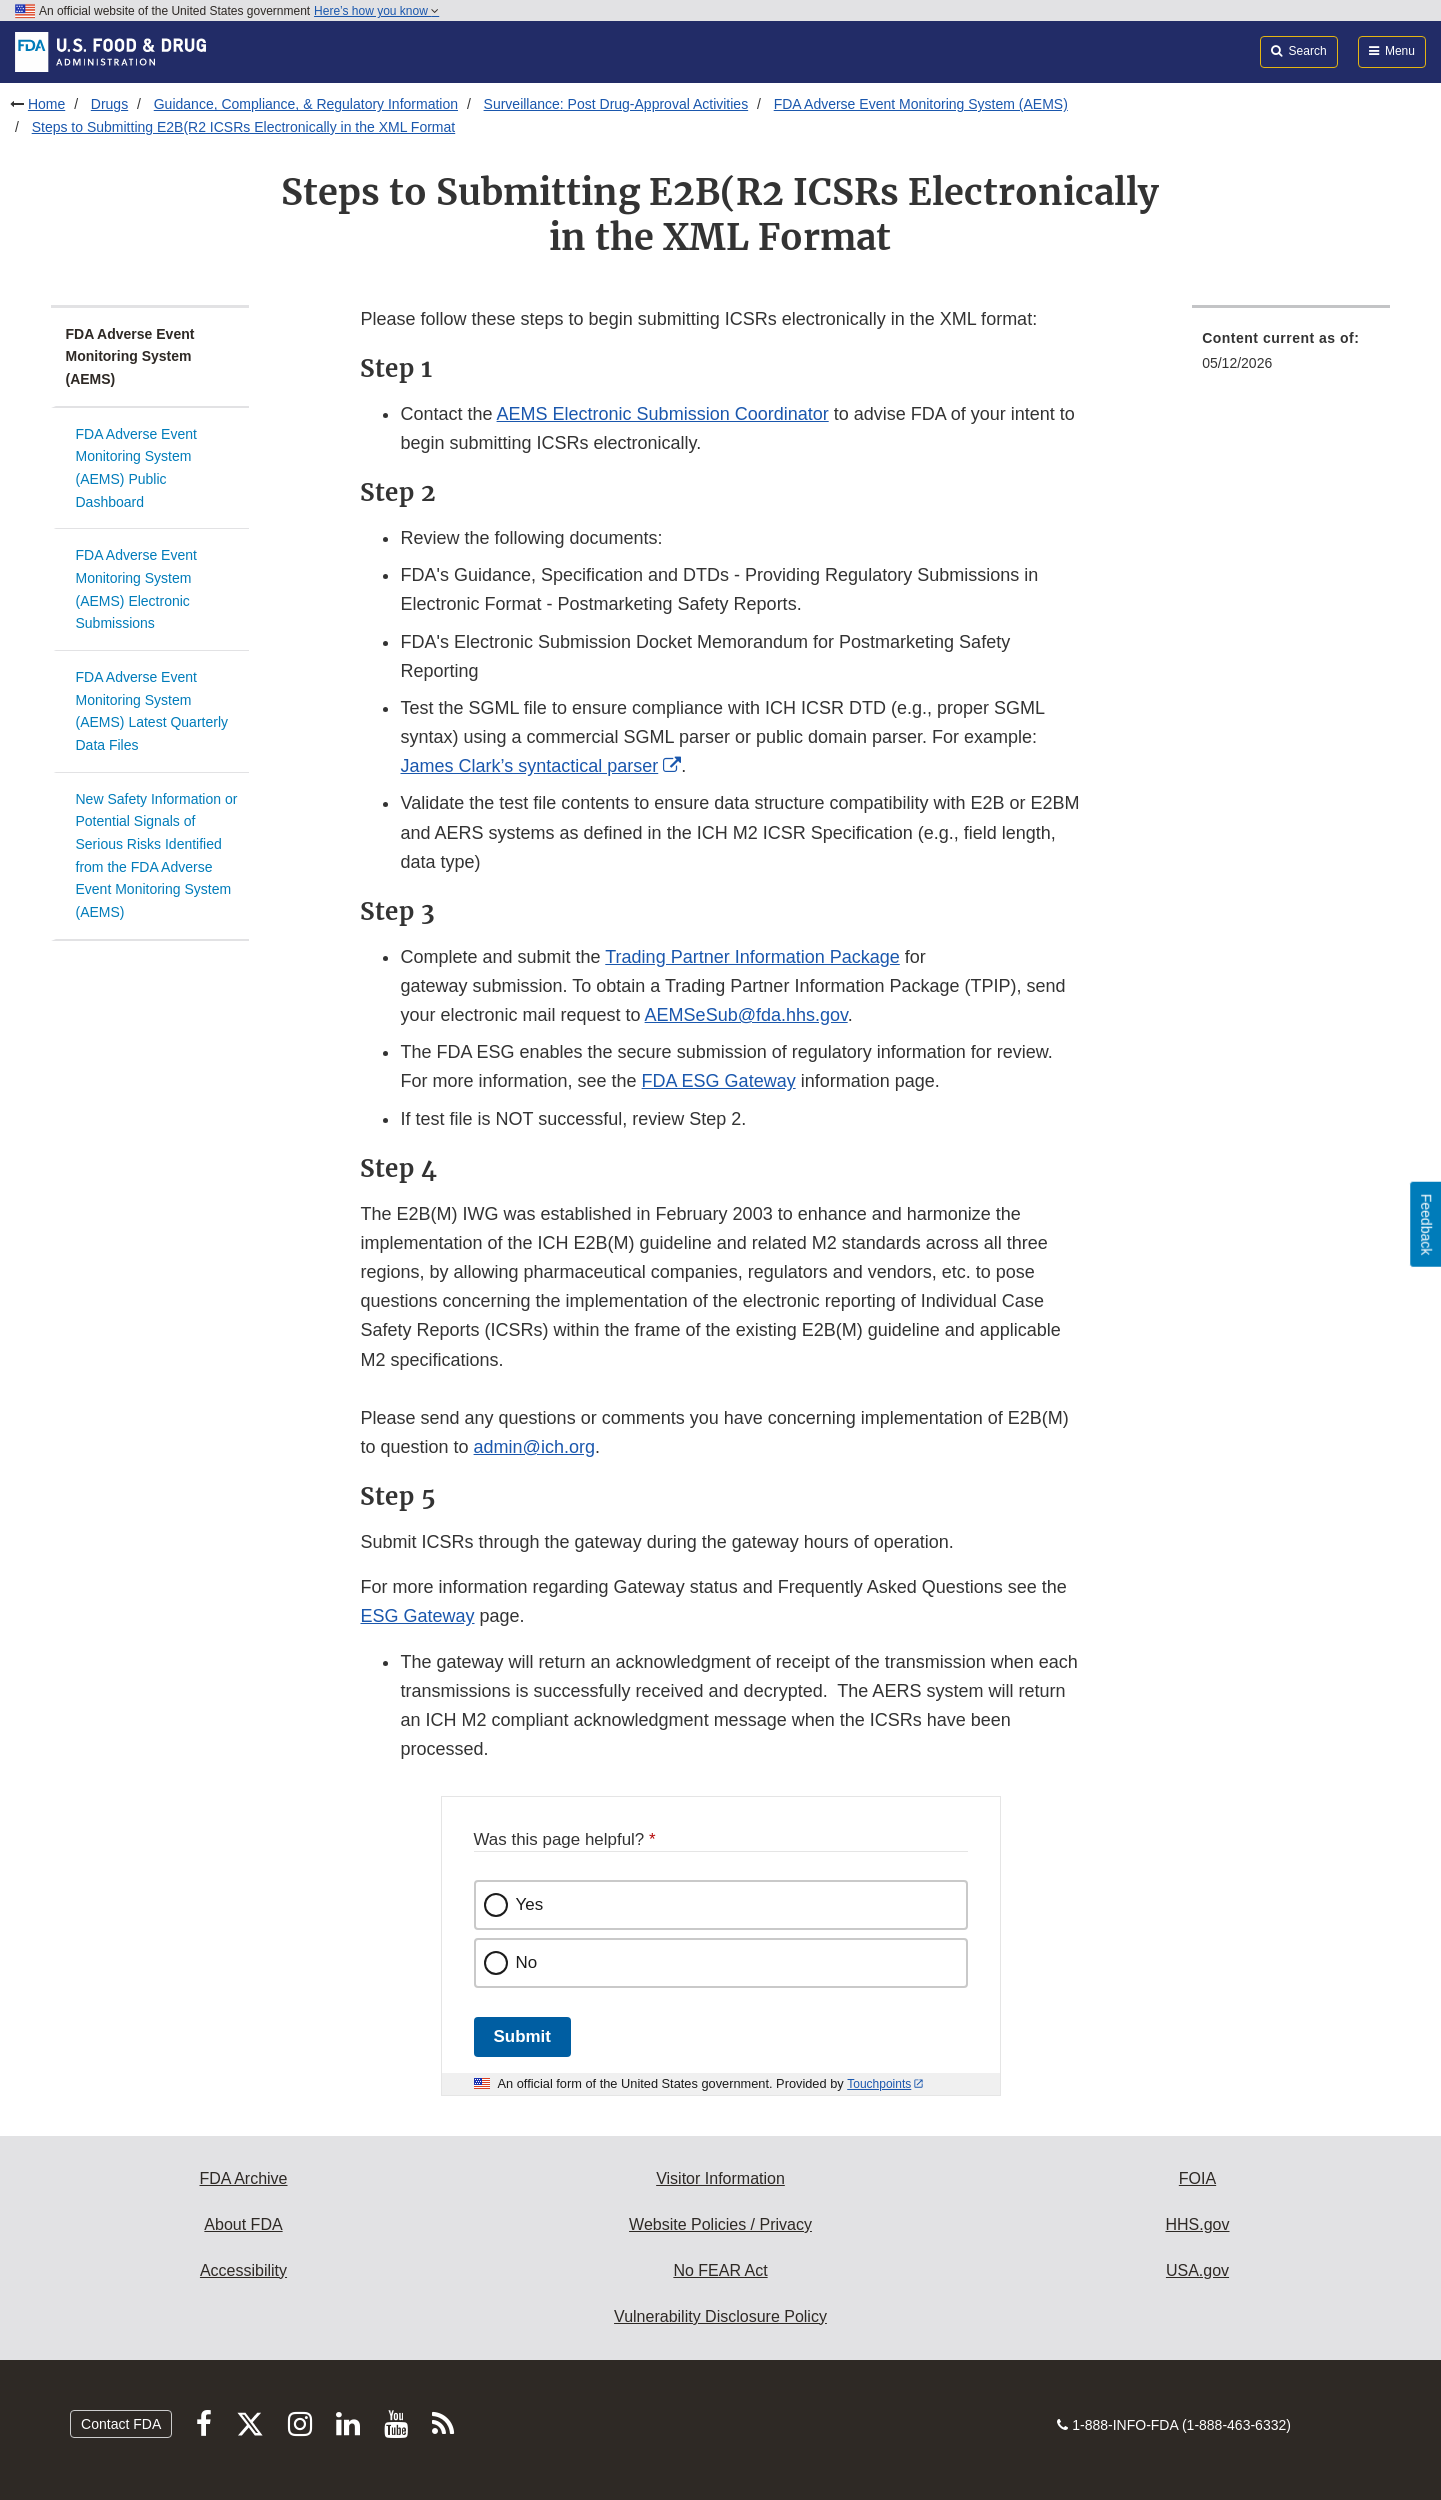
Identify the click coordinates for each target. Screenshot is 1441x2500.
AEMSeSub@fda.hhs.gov (746, 1015)
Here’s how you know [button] (376, 11)
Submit (522, 2036)
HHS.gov (1197, 2224)
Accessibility (243, 2270)
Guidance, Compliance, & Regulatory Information (306, 104)
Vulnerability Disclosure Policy (720, 2316)
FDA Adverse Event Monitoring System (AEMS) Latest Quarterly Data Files (152, 711)
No (527, 1962)
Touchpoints (879, 2084)
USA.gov (1197, 2270)
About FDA (243, 2224)
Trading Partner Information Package (752, 957)
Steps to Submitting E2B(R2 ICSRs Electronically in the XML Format (244, 127)
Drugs (109, 104)
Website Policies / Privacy (720, 2224)
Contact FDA (121, 2424)
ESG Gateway (417, 1616)
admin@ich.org (534, 1447)
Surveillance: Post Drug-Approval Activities (616, 104)
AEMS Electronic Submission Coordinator (663, 414)
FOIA (1197, 2178)
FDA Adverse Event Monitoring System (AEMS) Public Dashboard (136, 468)
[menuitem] (1291, 356)
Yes (530, 1904)
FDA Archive (243, 2178)
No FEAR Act (720, 2270)
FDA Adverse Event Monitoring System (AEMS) (921, 104)
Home (46, 104)
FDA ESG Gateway (719, 1081)
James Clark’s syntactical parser (528, 766)
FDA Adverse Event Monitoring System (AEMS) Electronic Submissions (136, 589)
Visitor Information (720, 2178)
